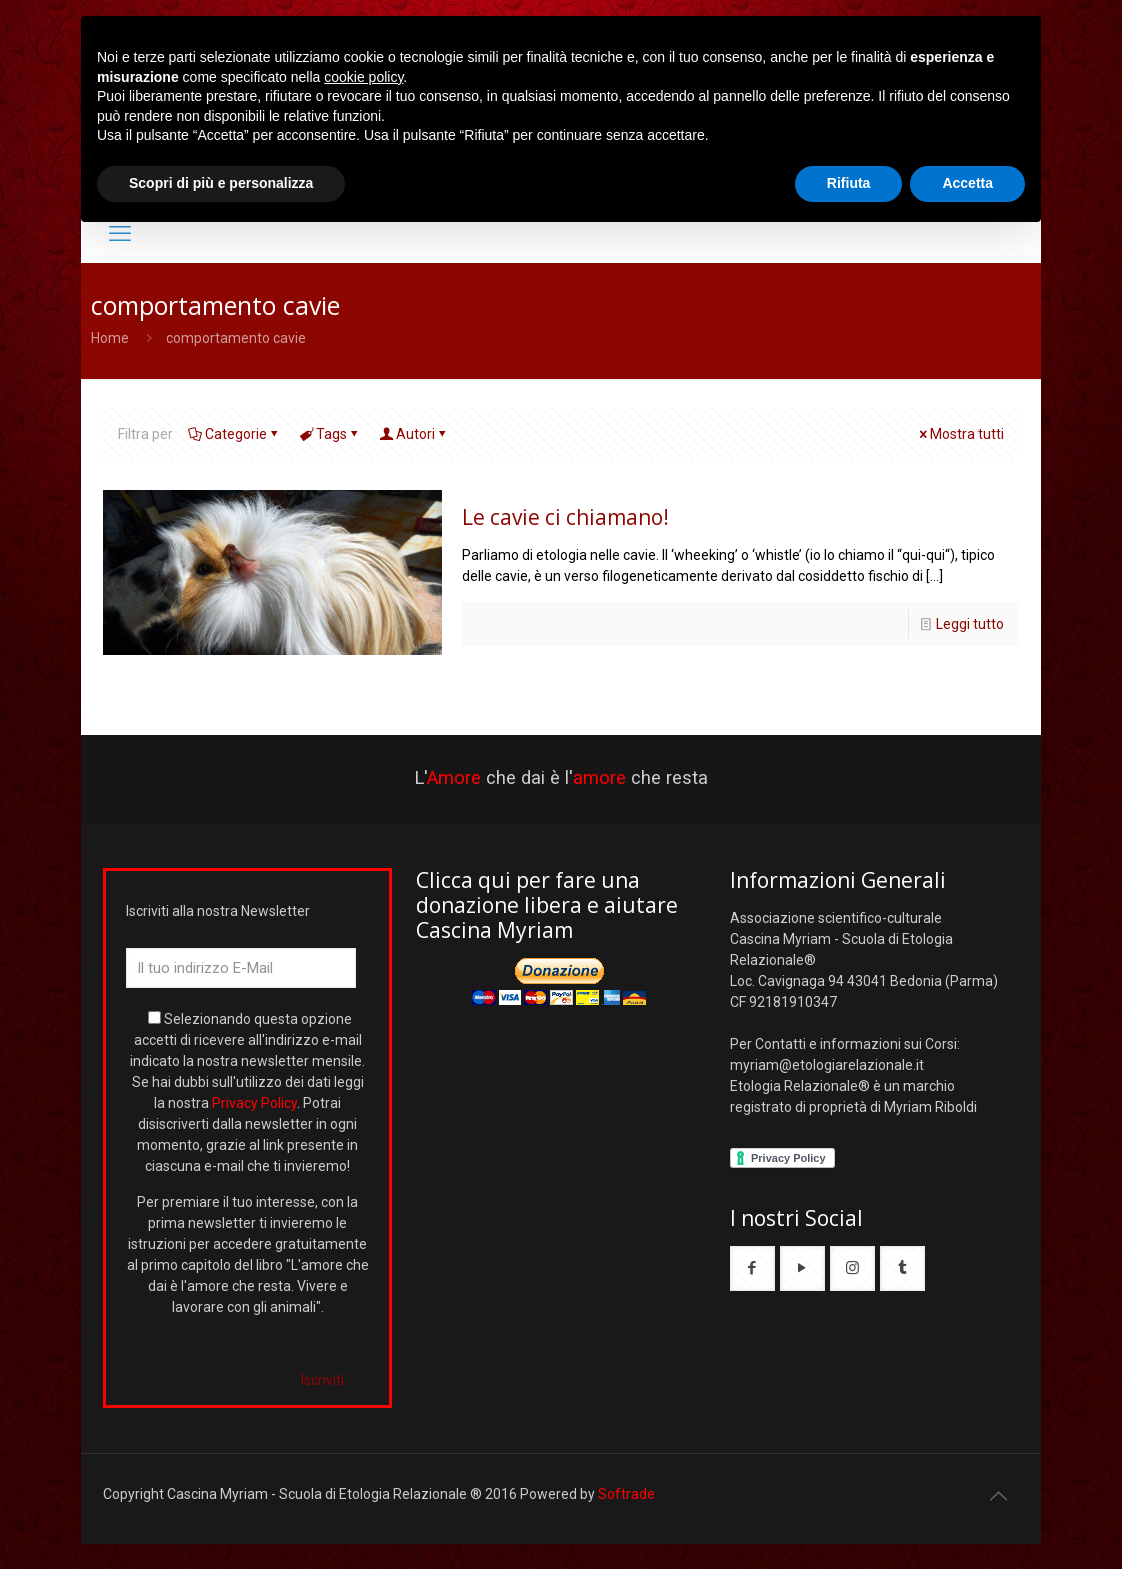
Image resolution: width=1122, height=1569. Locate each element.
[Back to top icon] (998, 1496)
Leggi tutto (970, 624)
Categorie (234, 434)
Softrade (626, 1494)
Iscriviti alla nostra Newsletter (218, 911)
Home (110, 338)
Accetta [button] (967, 183)
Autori (414, 434)
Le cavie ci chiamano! (565, 517)
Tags (330, 434)
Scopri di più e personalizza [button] (221, 183)
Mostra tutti (960, 434)
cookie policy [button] (363, 77)
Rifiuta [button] (849, 183)
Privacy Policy (254, 1103)
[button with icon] (752, 1268)
